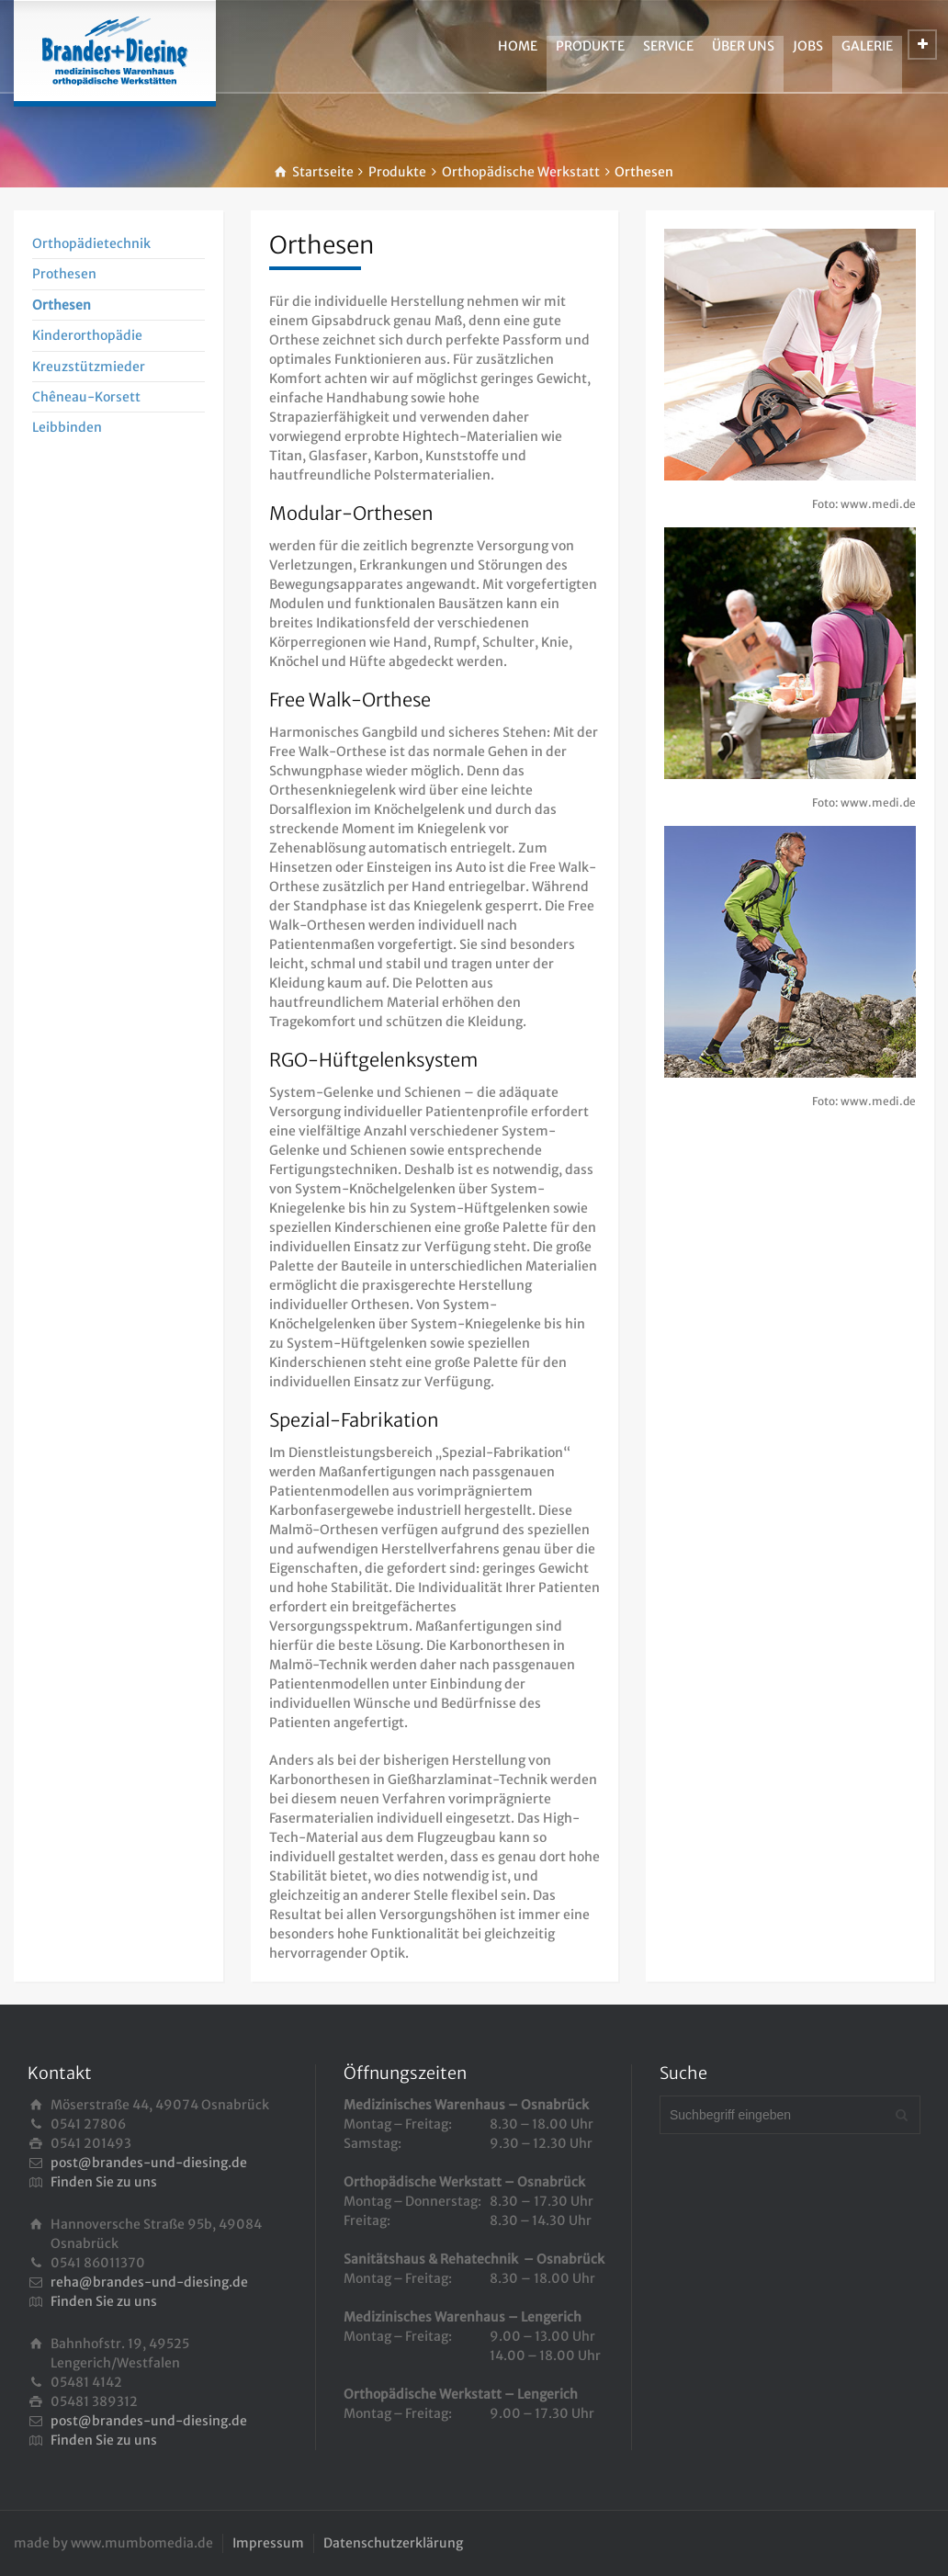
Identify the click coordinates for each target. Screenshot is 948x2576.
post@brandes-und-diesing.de (149, 2162)
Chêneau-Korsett (86, 397)
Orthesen (61, 305)
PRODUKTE (590, 46)
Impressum (268, 2543)
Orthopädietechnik (91, 243)
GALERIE (867, 46)
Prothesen (64, 274)
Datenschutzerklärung (393, 2543)
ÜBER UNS (743, 46)
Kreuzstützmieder (88, 366)
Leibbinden (67, 427)
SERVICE (668, 46)
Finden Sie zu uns (104, 2182)
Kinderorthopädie (87, 335)
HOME (517, 46)
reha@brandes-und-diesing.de (149, 2282)
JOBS (808, 46)
